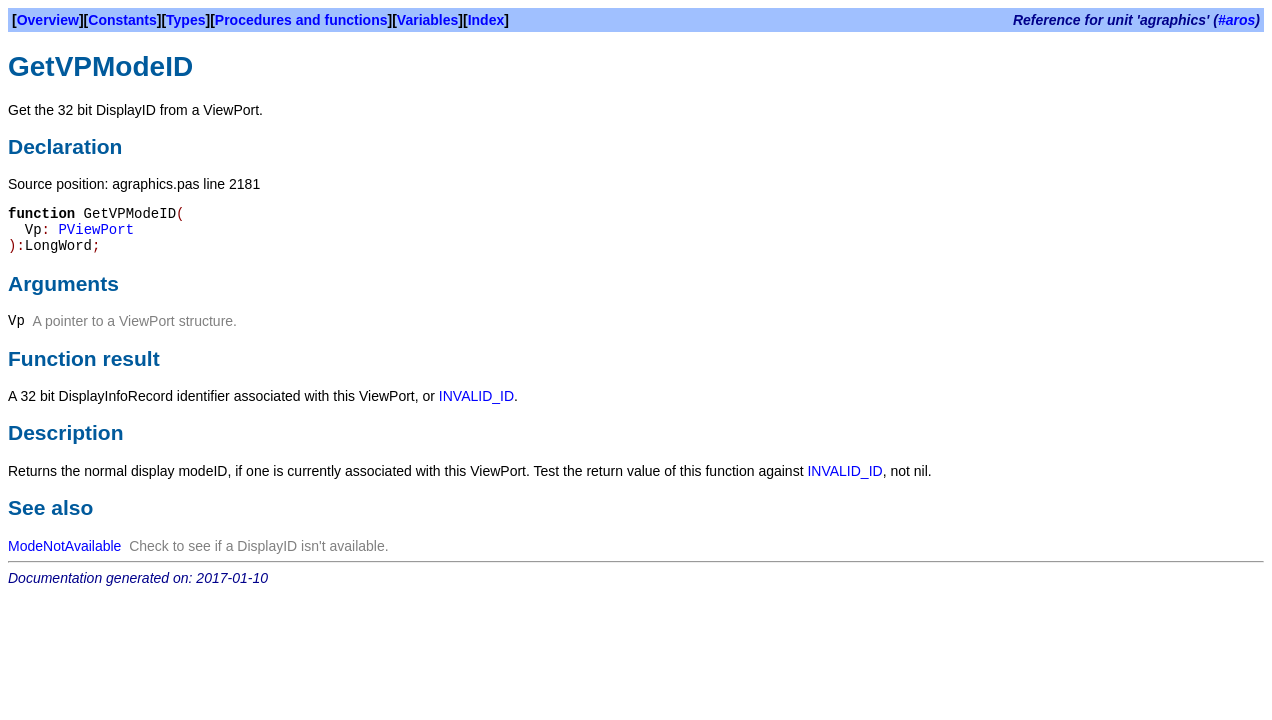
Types (185, 20)
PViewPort (96, 230)
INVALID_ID (476, 396)
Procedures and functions (301, 20)
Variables (428, 20)
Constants (122, 20)
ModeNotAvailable (64, 546)
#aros (1236, 20)
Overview (48, 20)
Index (486, 20)
